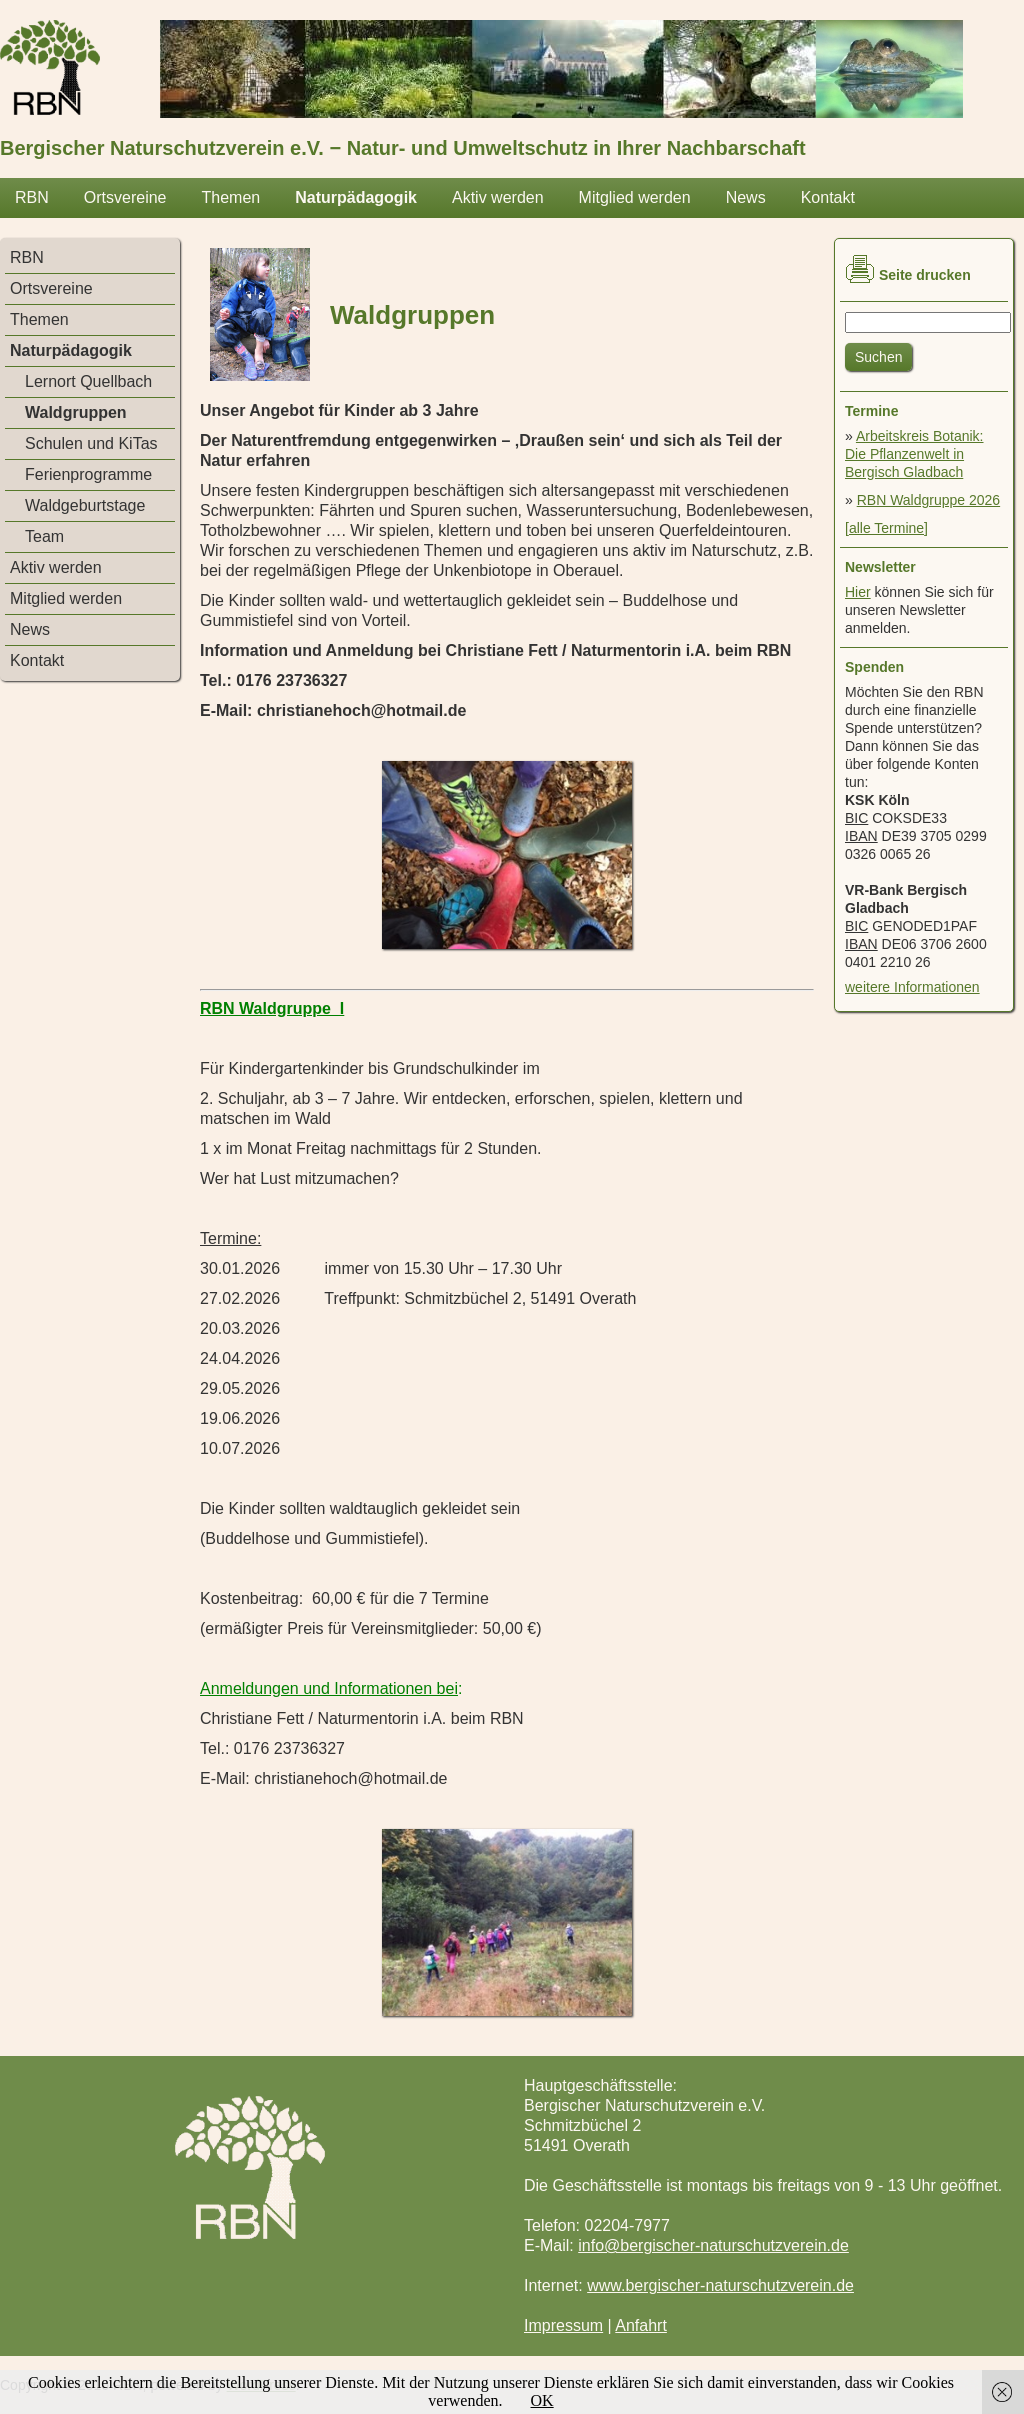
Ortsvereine (125, 197)
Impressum (563, 2325)
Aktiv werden (498, 197)
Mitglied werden (635, 197)
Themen (230, 197)
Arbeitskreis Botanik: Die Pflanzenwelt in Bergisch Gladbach (914, 454)
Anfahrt (641, 2325)
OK (542, 2400)
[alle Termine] (886, 528)
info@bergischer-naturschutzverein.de (713, 2245)
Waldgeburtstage (85, 505)
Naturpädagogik (356, 197)
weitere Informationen (912, 987)
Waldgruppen (76, 412)
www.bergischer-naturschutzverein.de (720, 2285)
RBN (32, 197)
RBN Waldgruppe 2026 (928, 500)
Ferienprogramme (88, 474)
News (746, 197)
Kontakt (828, 197)
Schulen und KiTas (91, 443)
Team (44, 536)
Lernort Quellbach (88, 381)
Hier (858, 592)
